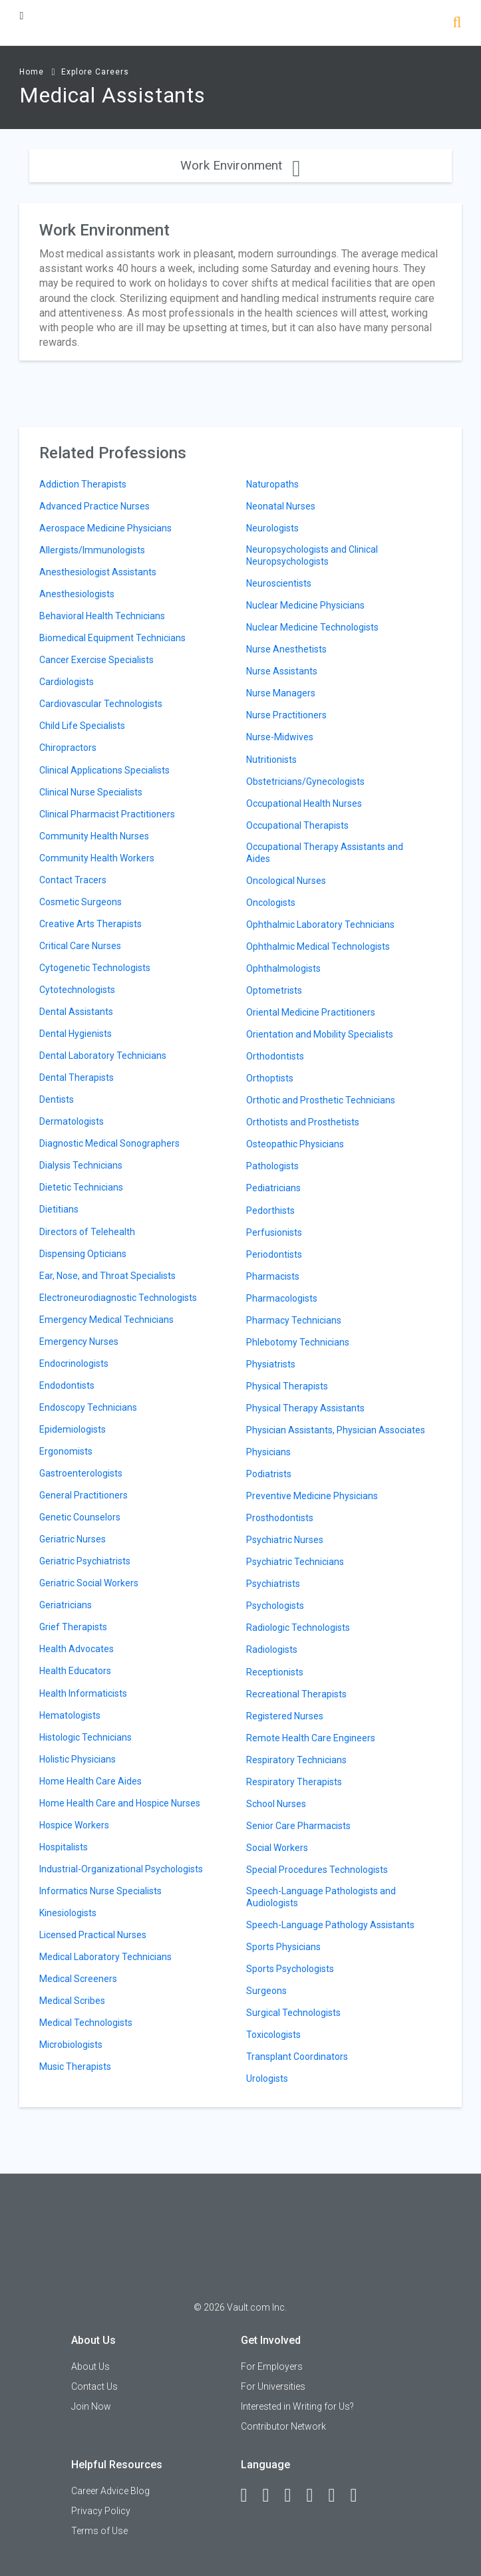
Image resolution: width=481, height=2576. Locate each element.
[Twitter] (294, 2495)
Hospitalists (63, 1847)
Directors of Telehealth (87, 1231)
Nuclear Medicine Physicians (305, 605)
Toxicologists (273, 2034)
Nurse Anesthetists (286, 649)
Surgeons (266, 1990)
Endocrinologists (73, 1363)
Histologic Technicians (85, 1737)
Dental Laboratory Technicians (102, 1055)
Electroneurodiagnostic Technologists (118, 1297)
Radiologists (271, 1649)
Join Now (91, 2406)
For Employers (272, 2366)
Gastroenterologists (80, 1473)
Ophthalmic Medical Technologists (318, 946)
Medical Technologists (85, 2022)
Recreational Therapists (296, 1694)
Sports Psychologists (290, 1968)
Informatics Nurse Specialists (100, 1891)
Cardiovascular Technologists (100, 703)
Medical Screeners (78, 1978)
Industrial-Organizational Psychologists (121, 1869)
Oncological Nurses (286, 880)
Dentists (56, 1099)
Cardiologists (66, 681)
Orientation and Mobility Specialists (319, 1034)
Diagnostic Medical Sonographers (109, 1143)
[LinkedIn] (272, 2495)
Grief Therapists (73, 1627)
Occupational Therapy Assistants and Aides (324, 852)
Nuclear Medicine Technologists (312, 627)
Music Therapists (75, 2066)
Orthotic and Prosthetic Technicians (320, 1100)
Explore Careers (95, 71)
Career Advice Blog (110, 2491)
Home (31, 71)
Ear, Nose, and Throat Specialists (107, 1275)
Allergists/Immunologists (92, 550)
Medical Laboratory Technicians (105, 1956)
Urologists (267, 2078)
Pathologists (272, 1166)
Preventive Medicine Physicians (312, 1496)
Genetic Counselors (79, 1517)
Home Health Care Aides (90, 1781)
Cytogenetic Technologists (94, 967)
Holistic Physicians (77, 1759)
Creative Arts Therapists (90, 924)
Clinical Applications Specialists (104, 770)
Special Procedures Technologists (317, 1869)
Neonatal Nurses (280, 506)
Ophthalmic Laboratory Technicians (320, 924)
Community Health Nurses (94, 836)
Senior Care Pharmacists (298, 1825)
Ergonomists (65, 1451)
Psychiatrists (273, 1583)
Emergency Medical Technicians (106, 1319)
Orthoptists (269, 1078)
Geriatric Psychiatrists (84, 1561)
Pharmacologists (281, 1298)
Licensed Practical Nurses (92, 1935)
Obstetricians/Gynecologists (305, 781)
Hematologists (69, 1715)
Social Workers (277, 1847)
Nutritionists (271, 759)
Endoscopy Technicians (88, 1407)
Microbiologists (70, 2044)
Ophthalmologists (283, 968)
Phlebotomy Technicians (297, 1342)
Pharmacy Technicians (293, 1320)
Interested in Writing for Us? (297, 2406)
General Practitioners (83, 1495)
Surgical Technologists (293, 2012)
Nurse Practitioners (286, 715)
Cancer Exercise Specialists (96, 659)
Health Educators (75, 1670)
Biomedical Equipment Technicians (112, 638)
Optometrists (274, 990)
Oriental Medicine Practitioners (310, 1012)
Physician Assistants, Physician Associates (335, 1430)
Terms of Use (99, 2530)
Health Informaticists (83, 1693)
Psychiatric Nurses (284, 1539)
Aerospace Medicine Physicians (105, 528)
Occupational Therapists (297, 825)
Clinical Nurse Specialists (90, 792)
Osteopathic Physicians (295, 1144)
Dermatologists (71, 1121)
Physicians (268, 1452)
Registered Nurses (284, 1716)
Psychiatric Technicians (295, 1561)
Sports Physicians (283, 1946)
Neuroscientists (278, 583)
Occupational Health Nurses (304, 803)
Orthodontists (275, 1056)
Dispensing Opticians (82, 1253)
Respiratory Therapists (294, 1782)
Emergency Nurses (78, 1341)
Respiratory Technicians (296, 1760)
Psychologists (275, 1605)
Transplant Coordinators (297, 2056)
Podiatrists (268, 1474)
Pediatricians (273, 1188)
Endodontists (66, 1385)
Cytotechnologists (77, 989)
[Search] (456, 23)
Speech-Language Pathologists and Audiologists (321, 1897)
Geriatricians (65, 1605)
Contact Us (94, 2386)
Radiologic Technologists (298, 1627)
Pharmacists (272, 1276)
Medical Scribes (72, 2000)
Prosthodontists (279, 1517)
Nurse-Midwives (279, 737)
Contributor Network (283, 2426)
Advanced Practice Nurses (94, 506)
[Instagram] (316, 2495)
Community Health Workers (96, 858)
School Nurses (276, 1803)
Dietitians (59, 1209)
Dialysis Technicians (80, 1165)
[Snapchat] (360, 2495)
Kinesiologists (67, 1913)
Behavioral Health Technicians (102, 616)
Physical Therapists (287, 1386)
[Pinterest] (338, 2495)
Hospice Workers (74, 1825)
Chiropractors (67, 747)
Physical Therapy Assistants (305, 1408)
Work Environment (240, 165)
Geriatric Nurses (72, 1539)
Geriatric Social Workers (88, 1583)
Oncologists (270, 902)
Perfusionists (274, 1232)
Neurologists (272, 528)
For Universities (273, 2386)
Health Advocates (76, 1649)
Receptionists (274, 1672)
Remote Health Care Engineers (310, 1738)
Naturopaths (272, 484)
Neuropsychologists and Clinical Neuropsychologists (312, 555)
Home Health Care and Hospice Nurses (119, 1803)
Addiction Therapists (82, 484)
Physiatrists (270, 1364)
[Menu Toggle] (21, 15)
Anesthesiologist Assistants (97, 572)
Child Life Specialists (82, 725)
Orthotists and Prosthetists (302, 1122)
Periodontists (274, 1254)
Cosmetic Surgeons (80, 902)
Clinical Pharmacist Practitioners (107, 814)
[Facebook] (250, 2495)
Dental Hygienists (75, 1033)
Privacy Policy (100, 2510)
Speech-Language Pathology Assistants (330, 1925)
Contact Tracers (72, 880)
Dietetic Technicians (81, 1187)
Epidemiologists (72, 1429)
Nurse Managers (280, 693)
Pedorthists (270, 1210)
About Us (90, 2366)
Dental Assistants (76, 1011)
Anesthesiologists (76, 594)
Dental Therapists (76, 1077)
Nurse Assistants (281, 671)
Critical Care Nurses (80, 945)
